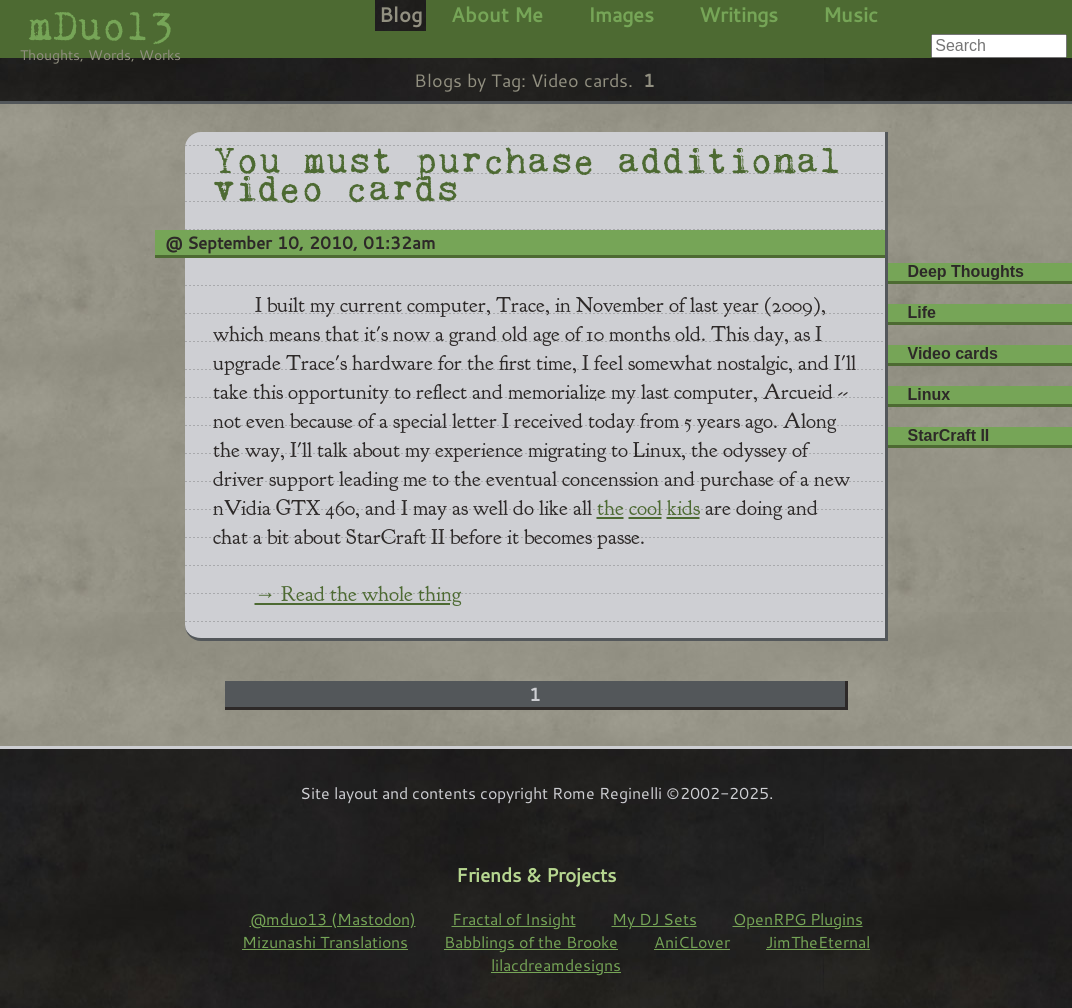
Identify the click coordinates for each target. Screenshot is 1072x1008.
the (610, 508)
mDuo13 (101, 25)
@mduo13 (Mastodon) (333, 918)
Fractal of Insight (514, 918)
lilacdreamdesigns (556, 964)
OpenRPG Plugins (798, 918)
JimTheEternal (818, 941)
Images (621, 14)
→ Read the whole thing (358, 594)
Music (850, 14)
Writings (738, 14)
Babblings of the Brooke (531, 941)
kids (683, 508)
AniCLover (692, 941)
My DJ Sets (654, 918)
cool (645, 508)
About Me (497, 14)
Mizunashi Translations (325, 941)
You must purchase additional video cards (527, 170)
